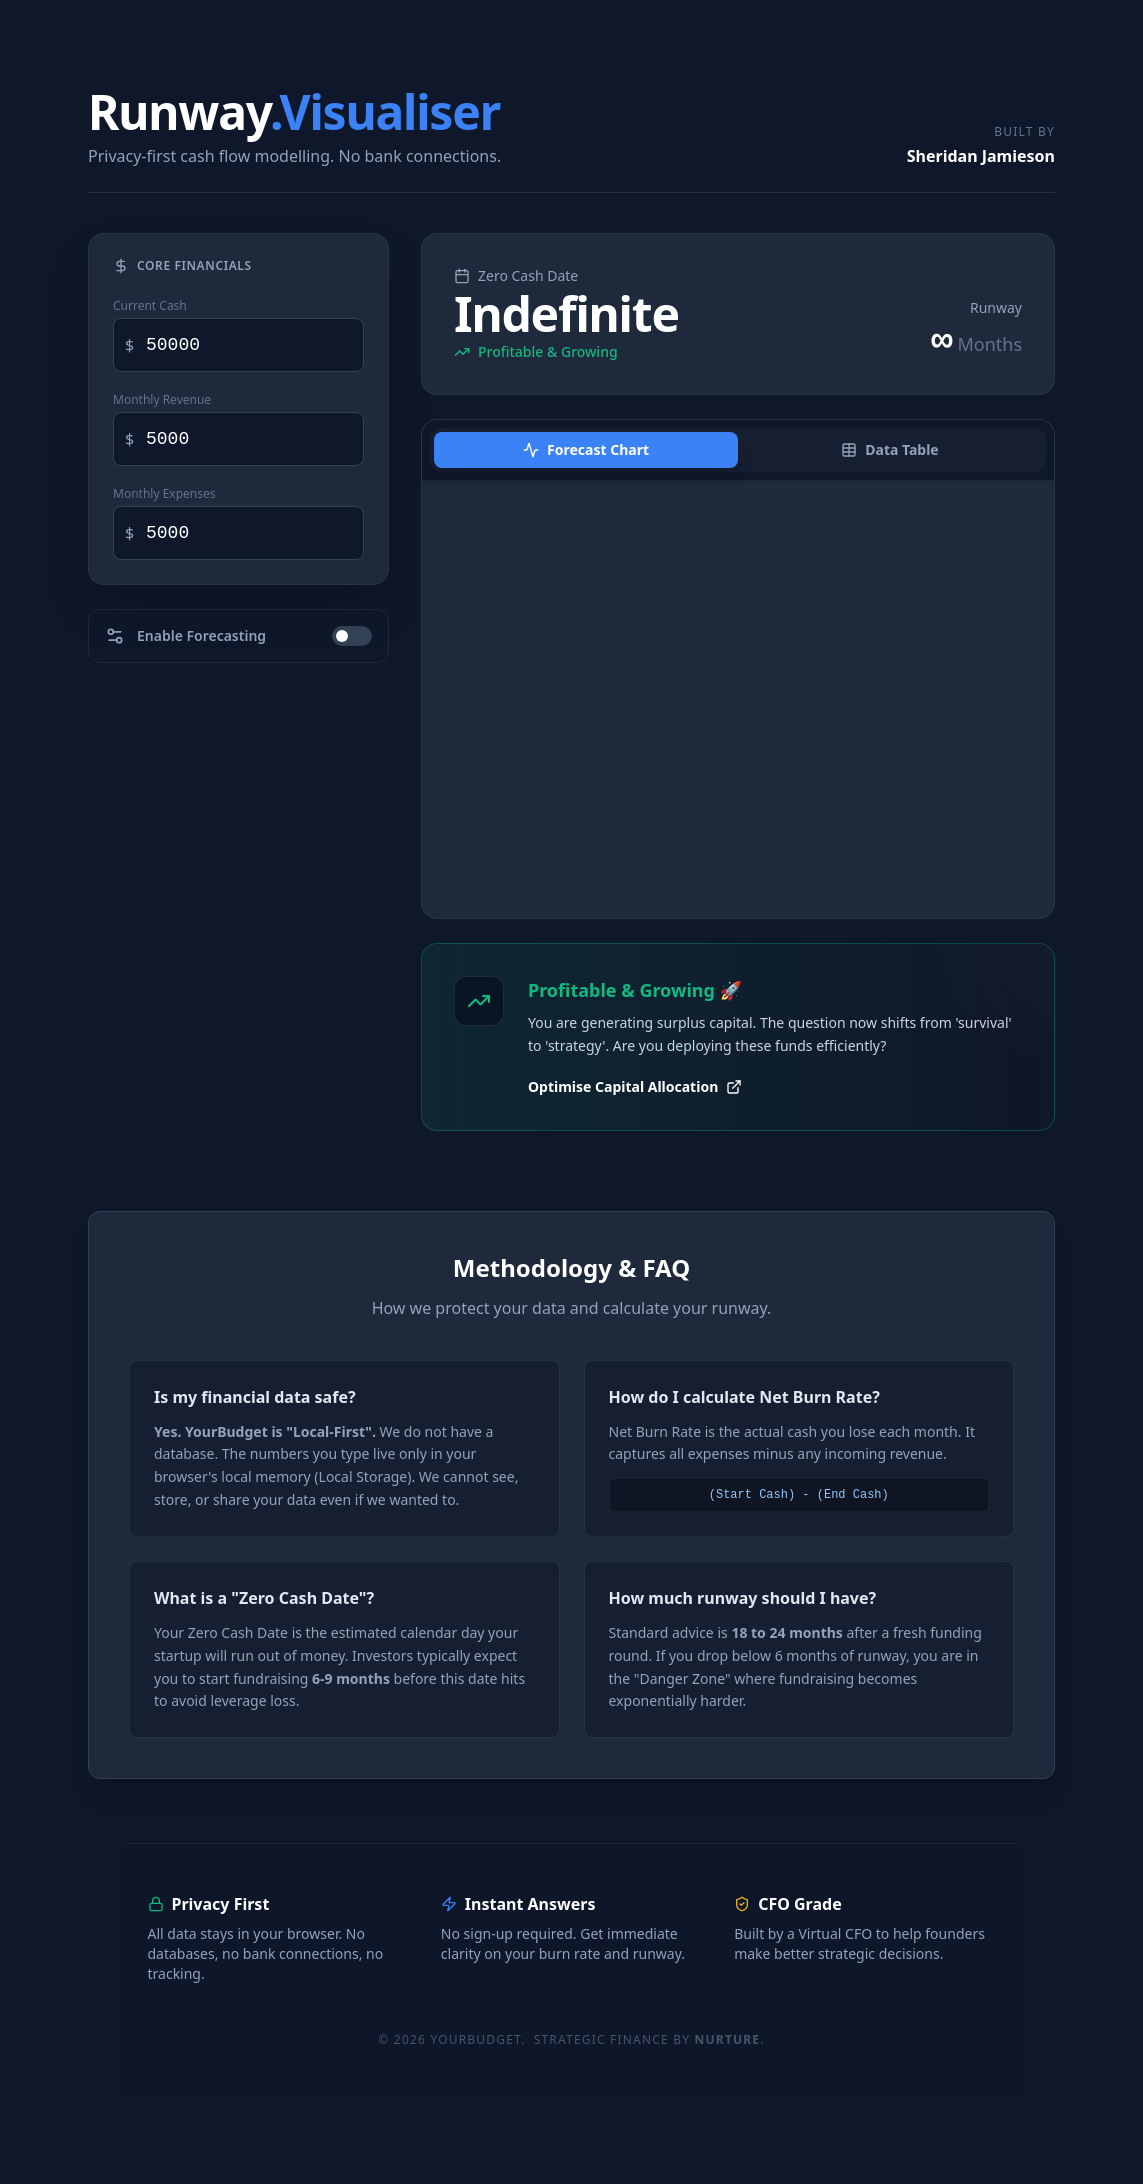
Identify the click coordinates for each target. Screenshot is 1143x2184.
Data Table (889, 449)
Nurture (728, 2039)
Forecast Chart (586, 449)
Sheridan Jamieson (981, 156)
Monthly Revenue (162, 400)
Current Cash (150, 306)
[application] (738, 699)
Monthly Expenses (164, 494)
